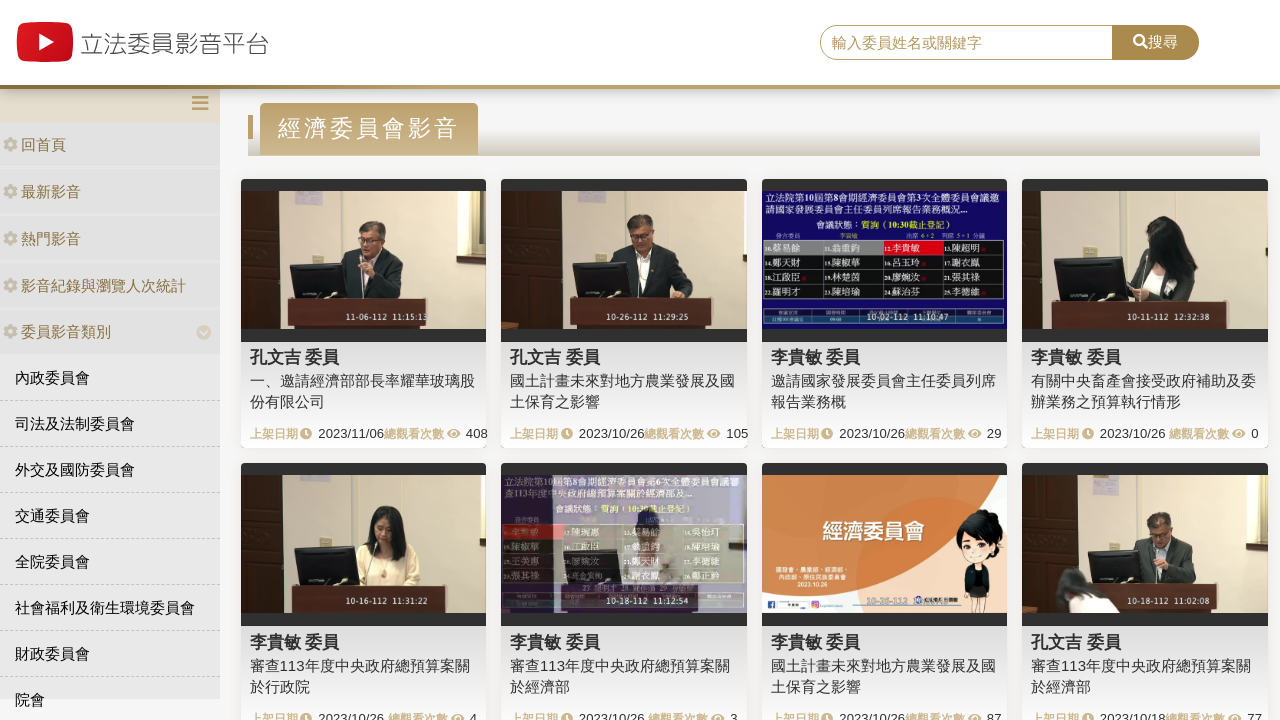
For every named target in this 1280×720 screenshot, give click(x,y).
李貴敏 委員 (816, 357)
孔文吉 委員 (295, 357)
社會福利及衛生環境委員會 (105, 607)
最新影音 (42, 191)
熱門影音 (42, 238)
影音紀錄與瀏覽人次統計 (94, 285)
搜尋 (1155, 41)
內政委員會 (52, 377)
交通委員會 (52, 515)
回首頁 (34, 144)
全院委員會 (52, 561)
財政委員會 (52, 653)
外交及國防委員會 (75, 469)
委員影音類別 (57, 331)
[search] (966, 43)
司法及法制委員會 (75, 423)
